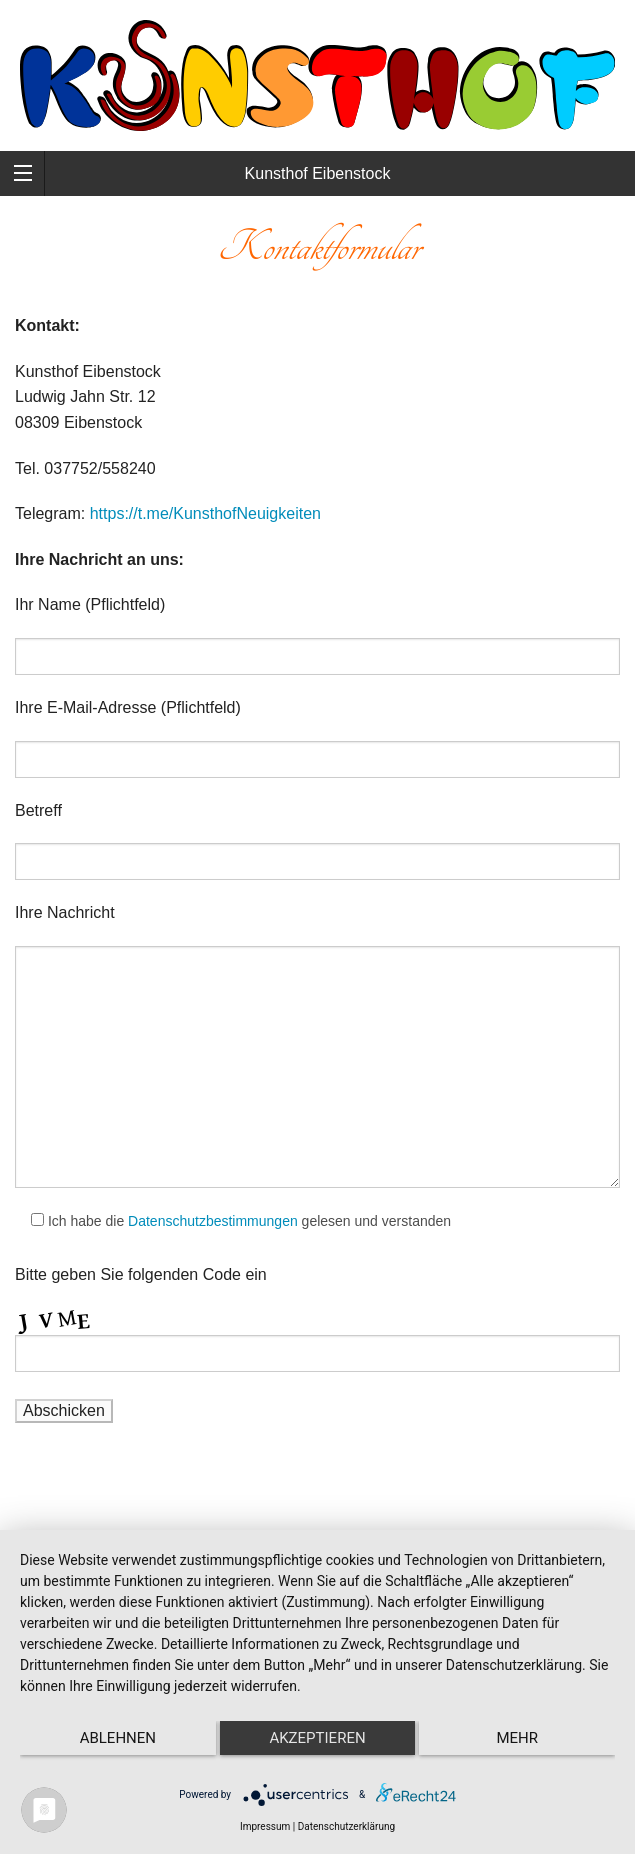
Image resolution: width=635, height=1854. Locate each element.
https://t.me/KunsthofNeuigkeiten (205, 513)
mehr (517, 1738)
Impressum (265, 1826)
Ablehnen (118, 1738)
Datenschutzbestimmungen (213, 1221)
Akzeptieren (317, 1738)
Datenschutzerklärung (346, 1826)
